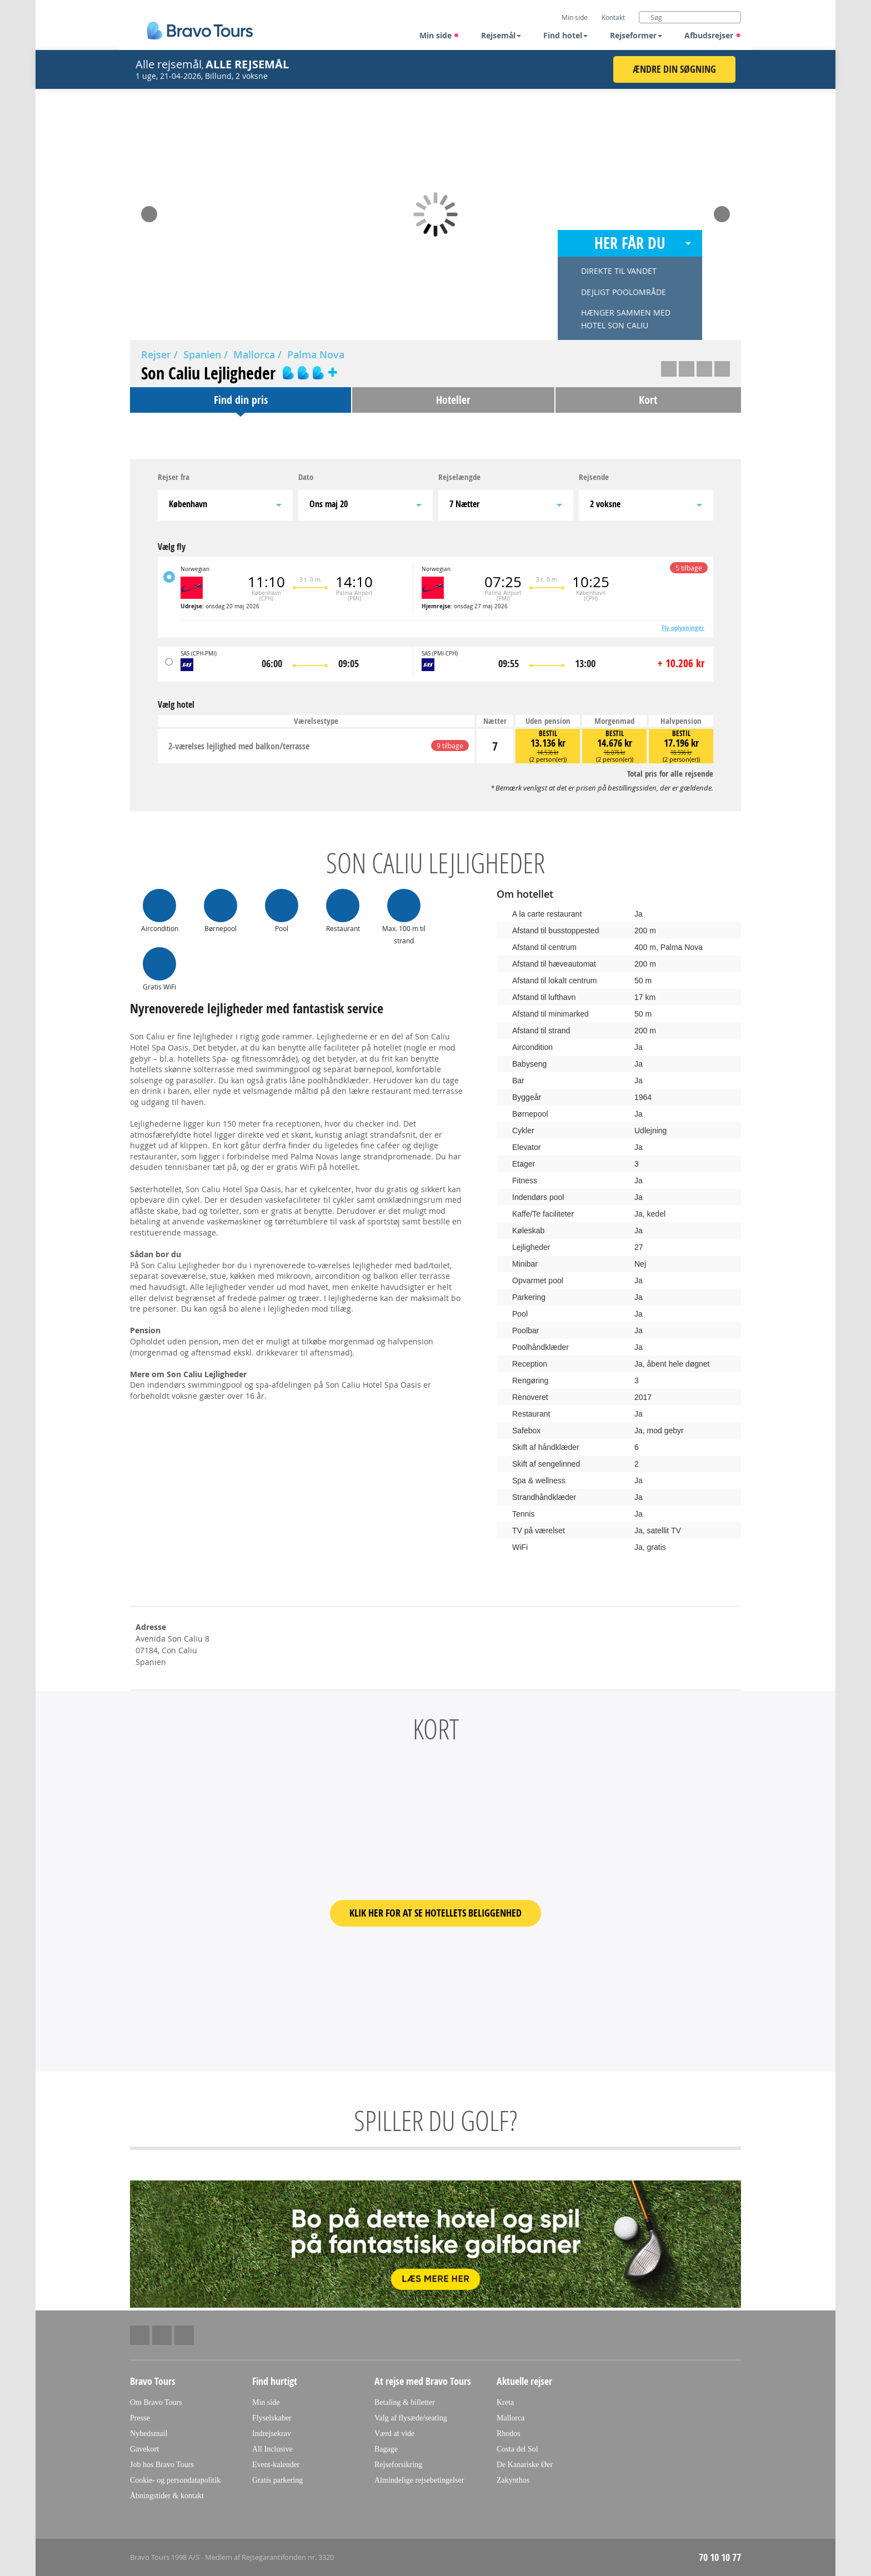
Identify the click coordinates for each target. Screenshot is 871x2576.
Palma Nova (315, 354)
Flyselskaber (272, 2418)
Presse (140, 2418)
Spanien (202, 354)
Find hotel (565, 35)
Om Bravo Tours (156, 2402)
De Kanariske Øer (525, 2464)
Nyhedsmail (149, 2433)
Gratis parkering (277, 2480)
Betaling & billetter (404, 2402)
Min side (439, 35)
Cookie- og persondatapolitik (175, 2480)
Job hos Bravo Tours (162, 2464)
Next (722, 210)
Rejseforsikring (398, 2464)
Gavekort (144, 2449)
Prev (149, 210)
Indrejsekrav (271, 2433)
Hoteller (453, 399)
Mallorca (254, 354)
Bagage (386, 2449)
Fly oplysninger (683, 628)
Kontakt (613, 17)
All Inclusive (272, 2449)
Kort (648, 399)
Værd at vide (394, 2433)
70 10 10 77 (720, 2557)
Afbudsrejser (712, 35)
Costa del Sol (517, 2449)
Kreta (505, 2402)
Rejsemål (501, 35)
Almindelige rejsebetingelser (419, 2480)
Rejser (156, 354)
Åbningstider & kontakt (167, 2496)
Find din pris (241, 399)
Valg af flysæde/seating (410, 2418)
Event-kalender (276, 2464)
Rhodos (508, 2433)
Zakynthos (513, 2480)
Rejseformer (636, 35)
